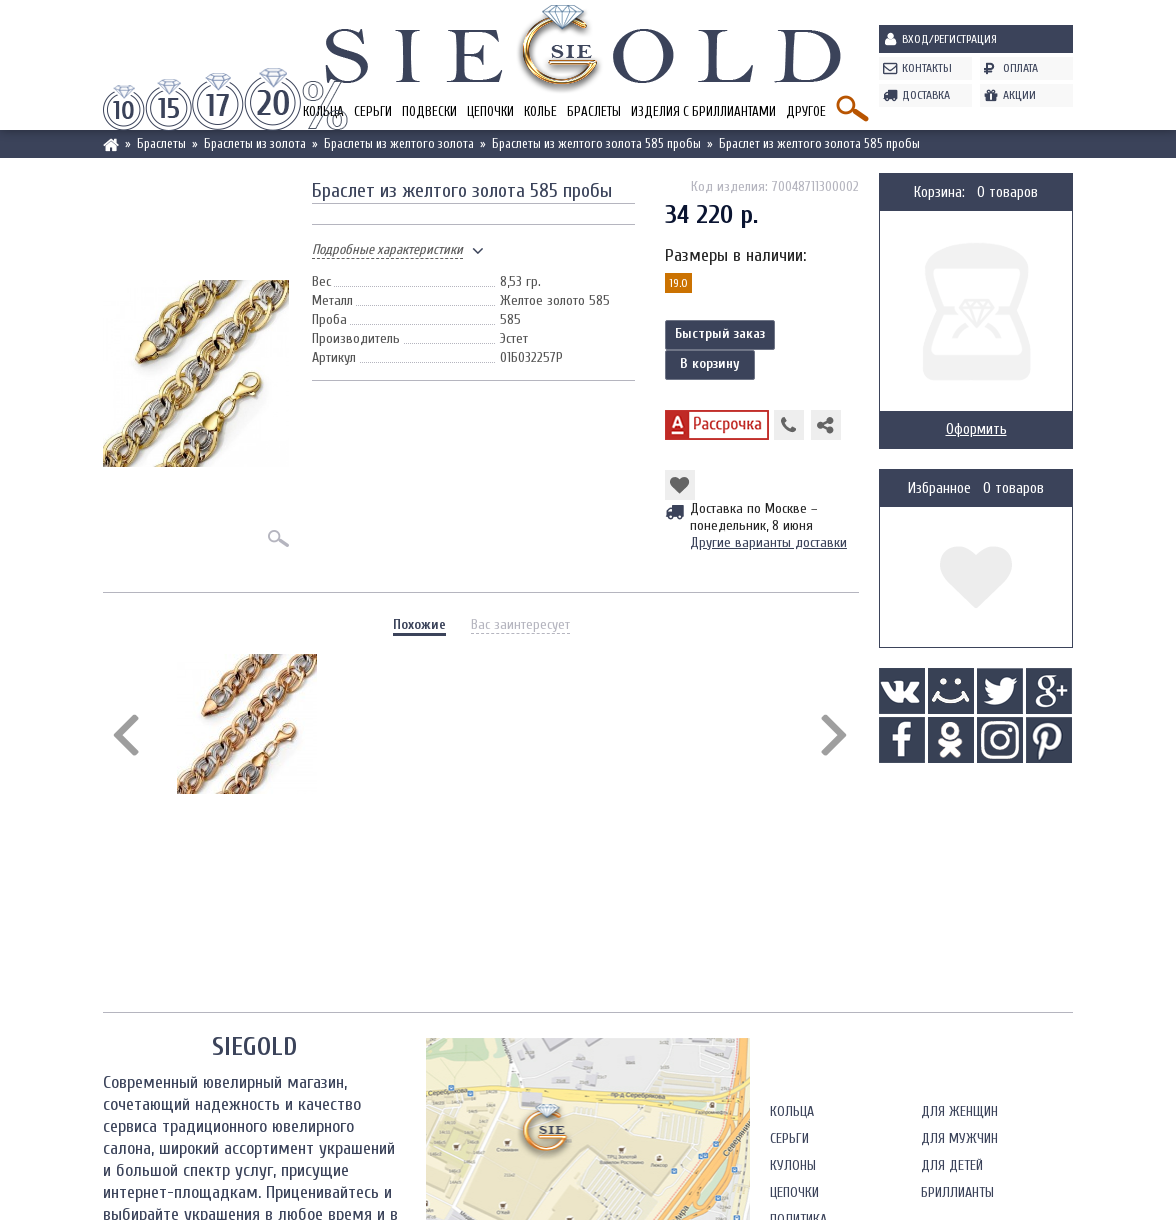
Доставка (926, 95)
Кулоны (793, 1165)
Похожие (419, 624)
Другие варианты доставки (768, 542)
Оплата (1020, 68)
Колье (540, 111)
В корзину (710, 363)
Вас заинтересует (520, 624)
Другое (806, 111)
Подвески (429, 111)
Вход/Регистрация (949, 39)
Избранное (939, 488)
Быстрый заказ (720, 333)
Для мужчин (959, 1138)
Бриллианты (957, 1192)
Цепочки (490, 111)
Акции (1019, 95)
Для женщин (959, 1111)
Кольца (792, 1111)
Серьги (373, 111)
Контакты (927, 68)
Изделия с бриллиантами (703, 111)
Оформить (976, 429)
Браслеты (594, 111)
